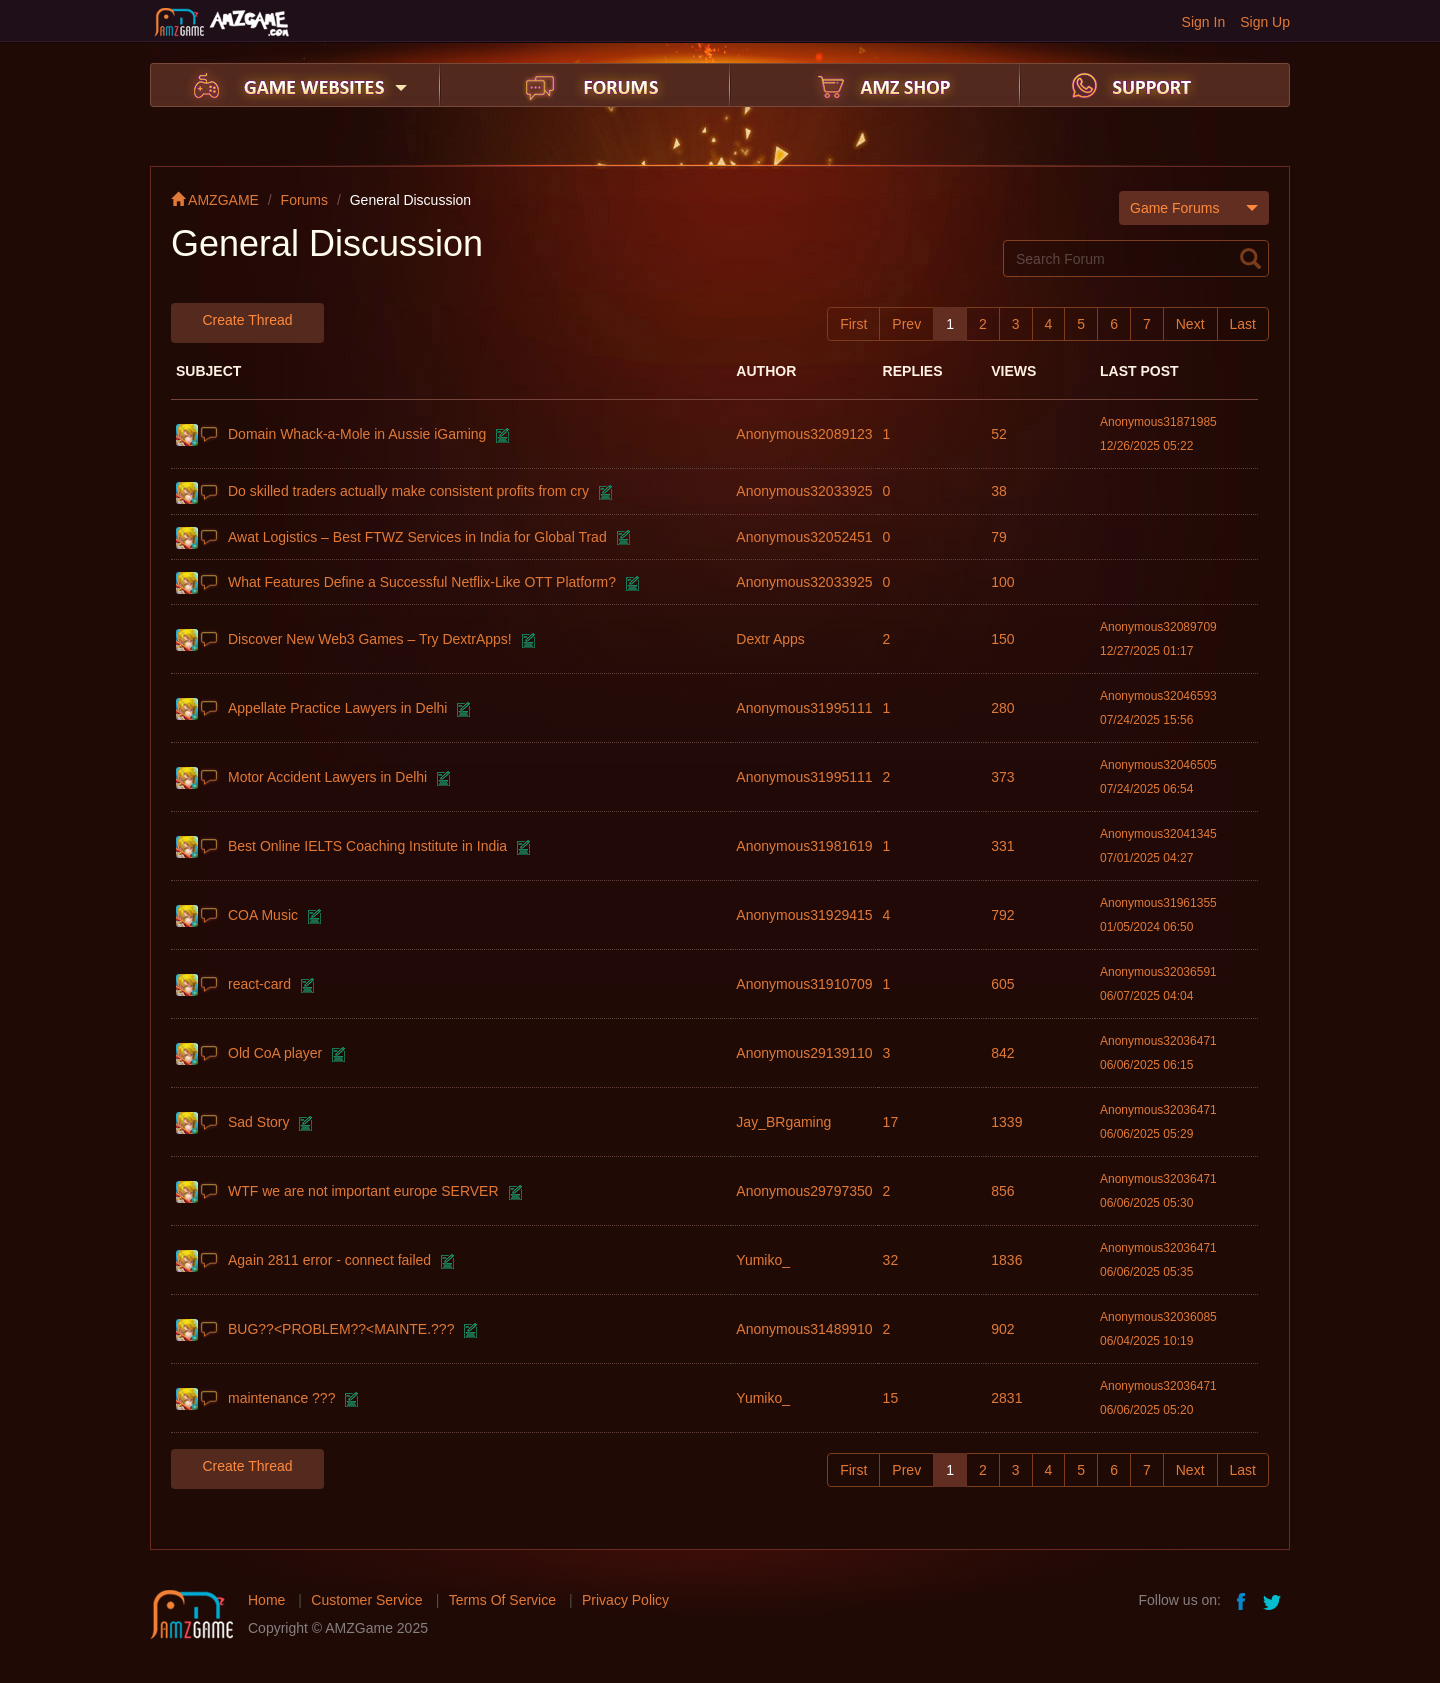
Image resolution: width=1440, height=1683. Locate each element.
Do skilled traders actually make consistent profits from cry (408, 491)
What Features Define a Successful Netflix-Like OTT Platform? (422, 582)
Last (1243, 324)
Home (266, 1600)
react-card (259, 984)
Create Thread (247, 320)
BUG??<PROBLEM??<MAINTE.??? (341, 1329)
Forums (304, 200)
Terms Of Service (502, 1600)
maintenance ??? (281, 1398)
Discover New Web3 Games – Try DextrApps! (370, 639)
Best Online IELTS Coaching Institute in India (367, 846)
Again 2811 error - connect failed (329, 1260)
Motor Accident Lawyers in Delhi (327, 777)
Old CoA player (275, 1053)
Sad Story (258, 1122)
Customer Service (366, 1600)
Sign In (1204, 22)
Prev (906, 324)
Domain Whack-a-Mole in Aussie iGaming (357, 434)
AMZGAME (215, 200)
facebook (1242, 1600)
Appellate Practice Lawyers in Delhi (337, 708)
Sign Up (1265, 22)
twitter (1274, 1600)
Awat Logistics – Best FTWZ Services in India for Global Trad (417, 537)
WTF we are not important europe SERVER (363, 1191)
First (853, 324)
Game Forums (1194, 207)
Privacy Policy (625, 1600)
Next (1190, 324)
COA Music (263, 915)
